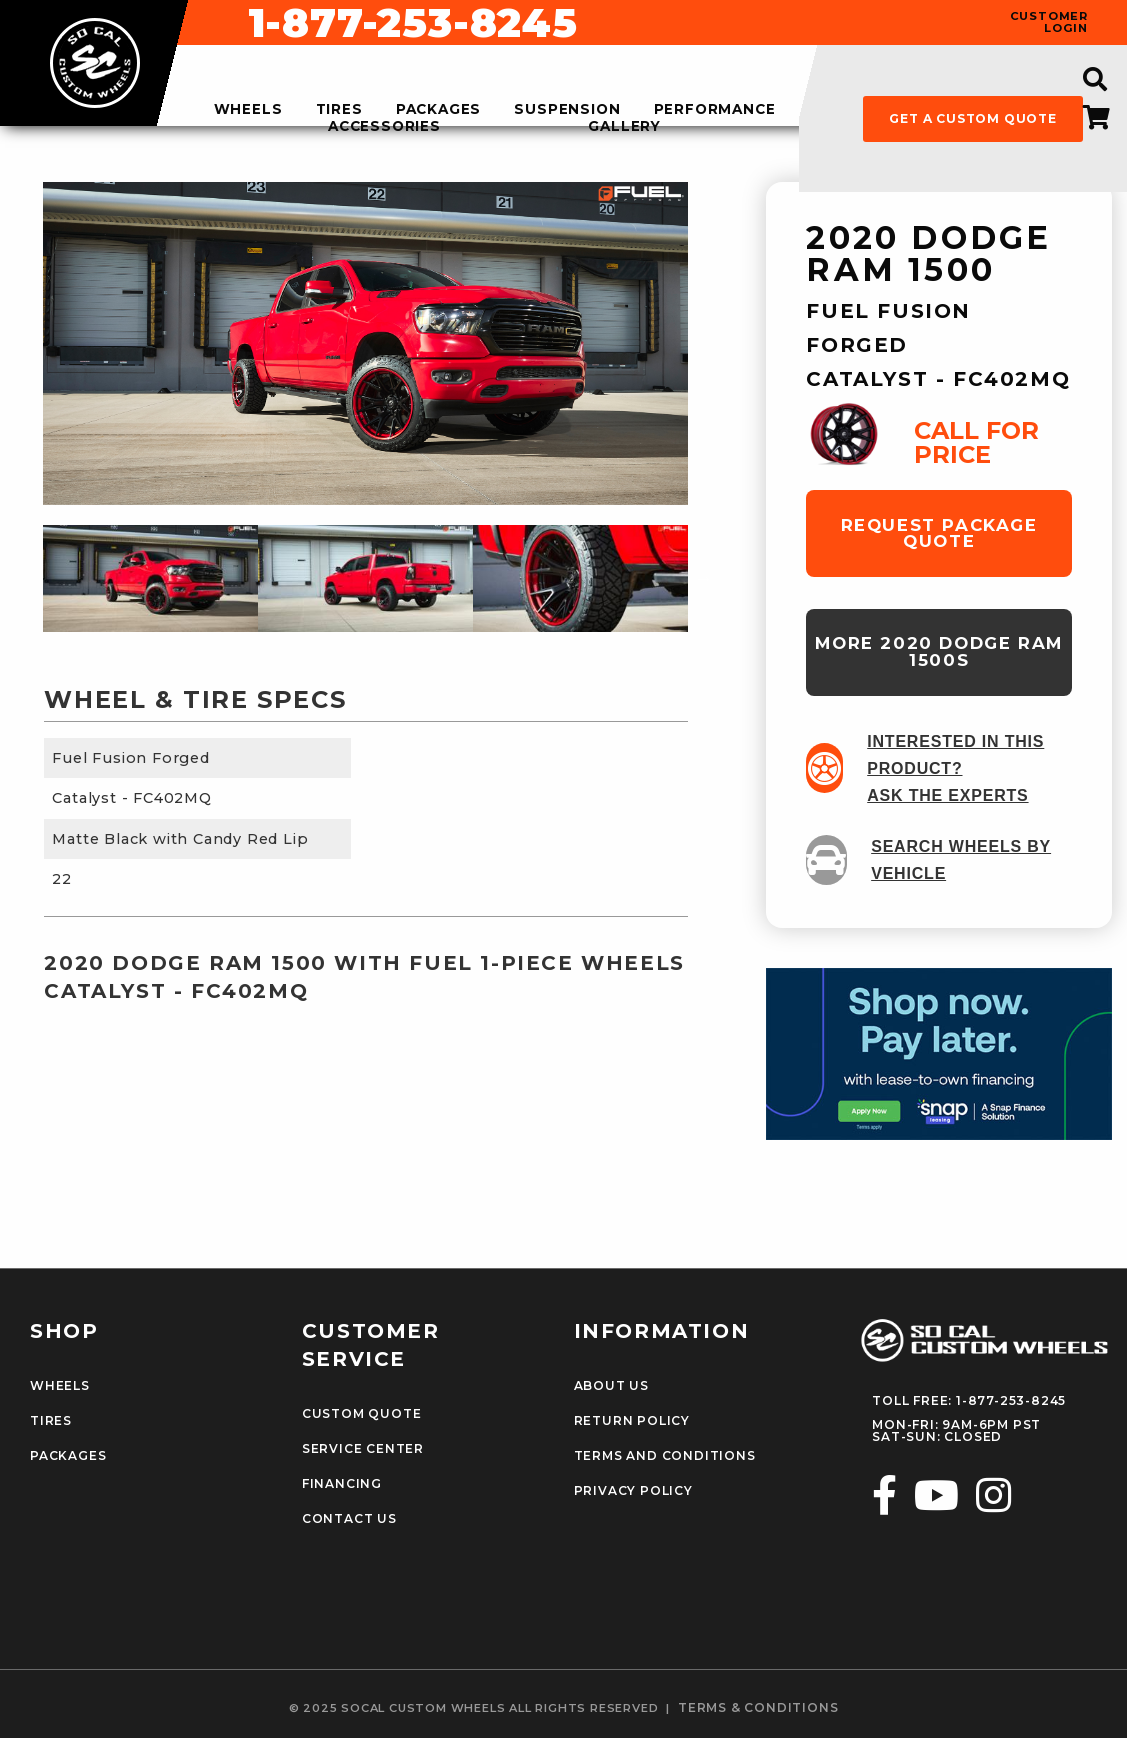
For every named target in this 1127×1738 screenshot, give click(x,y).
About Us (611, 1386)
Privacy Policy (633, 1491)
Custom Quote (362, 1414)
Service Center (363, 1449)
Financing (342, 1484)
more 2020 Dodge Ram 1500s (938, 651)
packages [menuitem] (438, 110)
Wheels (60, 1386)
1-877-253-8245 (717, 23)
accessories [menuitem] (384, 127)
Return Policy (632, 1421)
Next (703, 578)
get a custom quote (972, 118)
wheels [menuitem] (248, 110)
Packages (68, 1456)
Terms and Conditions (665, 1456)
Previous (28, 578)
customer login (1049, 22)
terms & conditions (758, 1708)
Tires (51, 1421)
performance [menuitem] (715, 110)
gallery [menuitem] (624, 127)
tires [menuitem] (339, 110)
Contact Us (349, 1519)
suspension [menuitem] (567, 110)
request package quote (939, 533)
